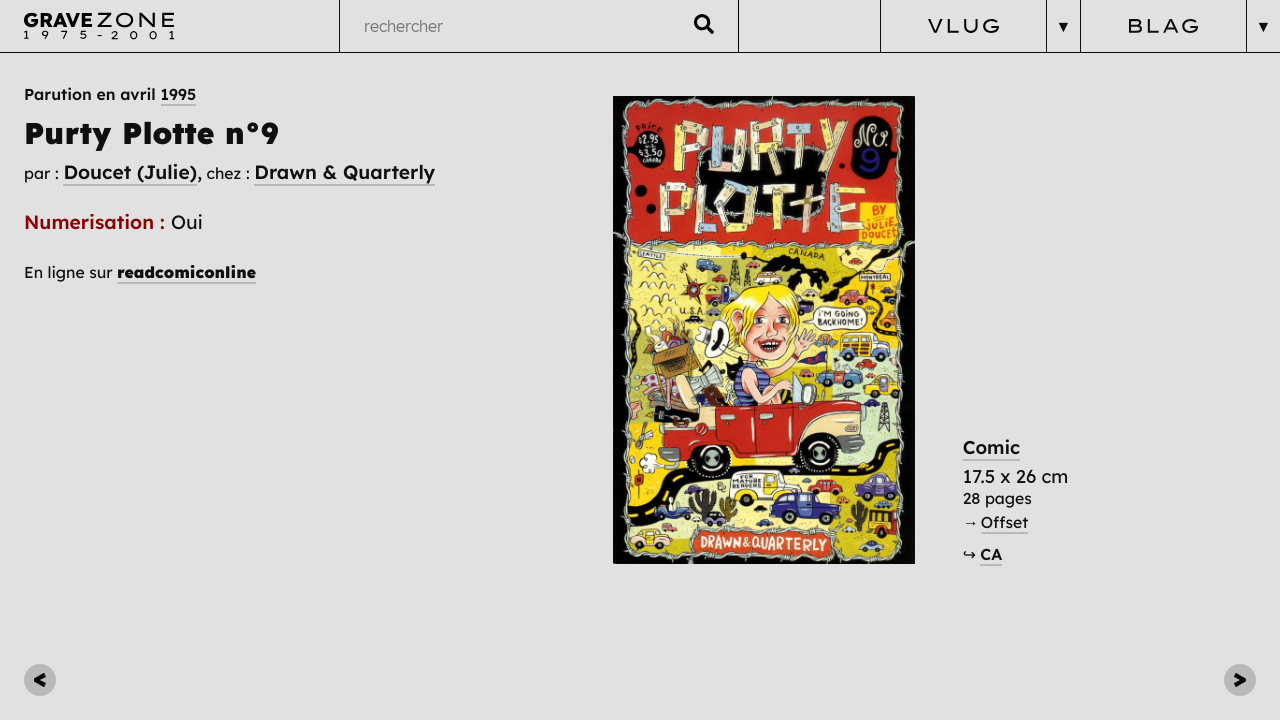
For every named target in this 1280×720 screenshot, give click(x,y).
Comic (991, 447)
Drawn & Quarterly (344, 172)
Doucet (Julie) (130, 172)
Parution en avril (110, 94)
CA (991, 554)
